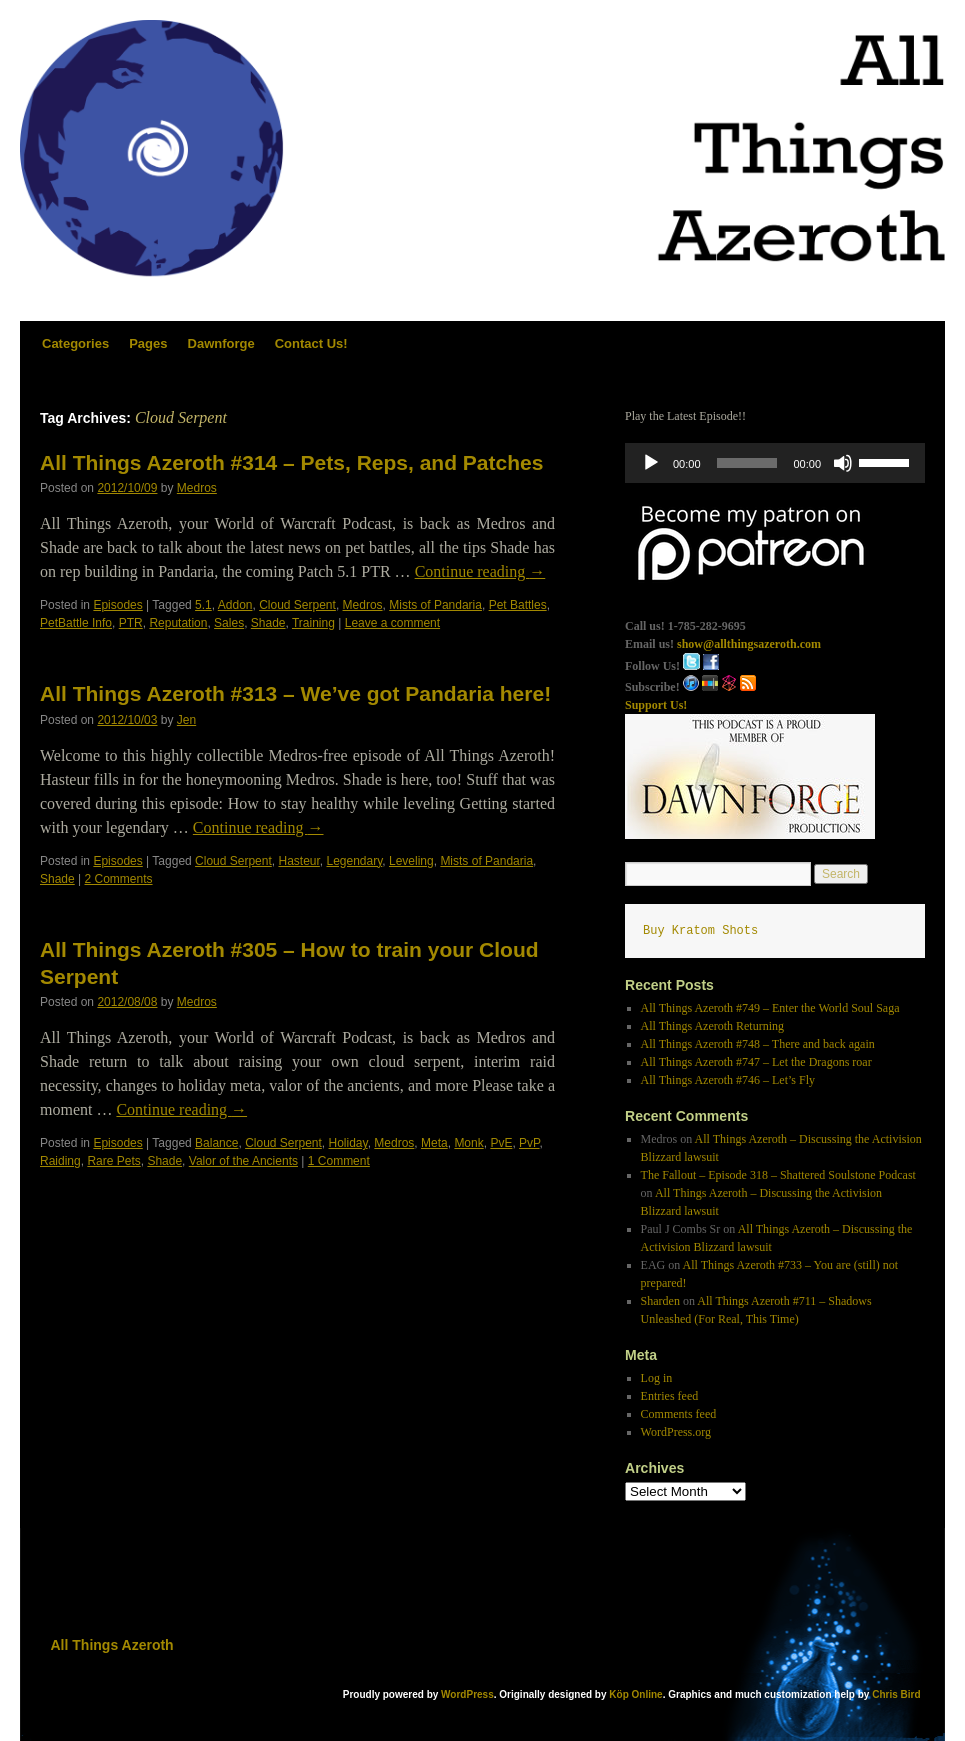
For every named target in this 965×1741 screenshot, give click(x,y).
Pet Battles (518, 605)
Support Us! (656, 705)
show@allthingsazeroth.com (749, 644)
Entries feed (670, 1396)
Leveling (411, 861)
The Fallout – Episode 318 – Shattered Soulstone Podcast (778, 1175)
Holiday (348, 1143)
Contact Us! (311, 343)
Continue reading (480, 571)
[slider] (747, 463)
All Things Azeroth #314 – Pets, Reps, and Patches (291, 462)
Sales (229, 623)
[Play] (651, 463)
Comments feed (679, 1414)
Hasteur (298, 861)
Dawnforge (221, 343)
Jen (186, 720)
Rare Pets (113, 1161)
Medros (197, 488)
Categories (75, 343)
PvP (529, 1143)
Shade (268, 623)
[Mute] (843, 463)
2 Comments (119, 879)
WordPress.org (676, 1432)
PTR (131, 623)
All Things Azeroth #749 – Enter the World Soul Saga (770, 1008)
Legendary (355, 861)
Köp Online (635, 1694)
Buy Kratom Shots (700, 931)
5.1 (203, 605)
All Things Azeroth (112, 1645)
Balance (216, 1143)
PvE (501, 1143)
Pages (148, 343)
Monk (468, 1143)
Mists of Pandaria (435, 605)
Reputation (178, 623)
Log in (657, 1378)
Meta (434, 1143)
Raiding (60, 1161)
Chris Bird (896, 1694)
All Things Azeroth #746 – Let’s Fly (728, 1080)
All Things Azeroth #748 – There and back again (758, 1044)
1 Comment (339, 1161)
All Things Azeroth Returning (712, 1026)
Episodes (117, 605)
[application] (775, 463)
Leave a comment (392, 623)
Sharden (660, 1301)
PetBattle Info (76, 623)
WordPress (467, 1694)
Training (313, 623)
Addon (235, 605)
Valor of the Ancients (243, 1161)
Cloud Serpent (297, 605)
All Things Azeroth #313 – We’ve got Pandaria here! (295, 693)
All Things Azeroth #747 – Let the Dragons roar (756, 1062)
